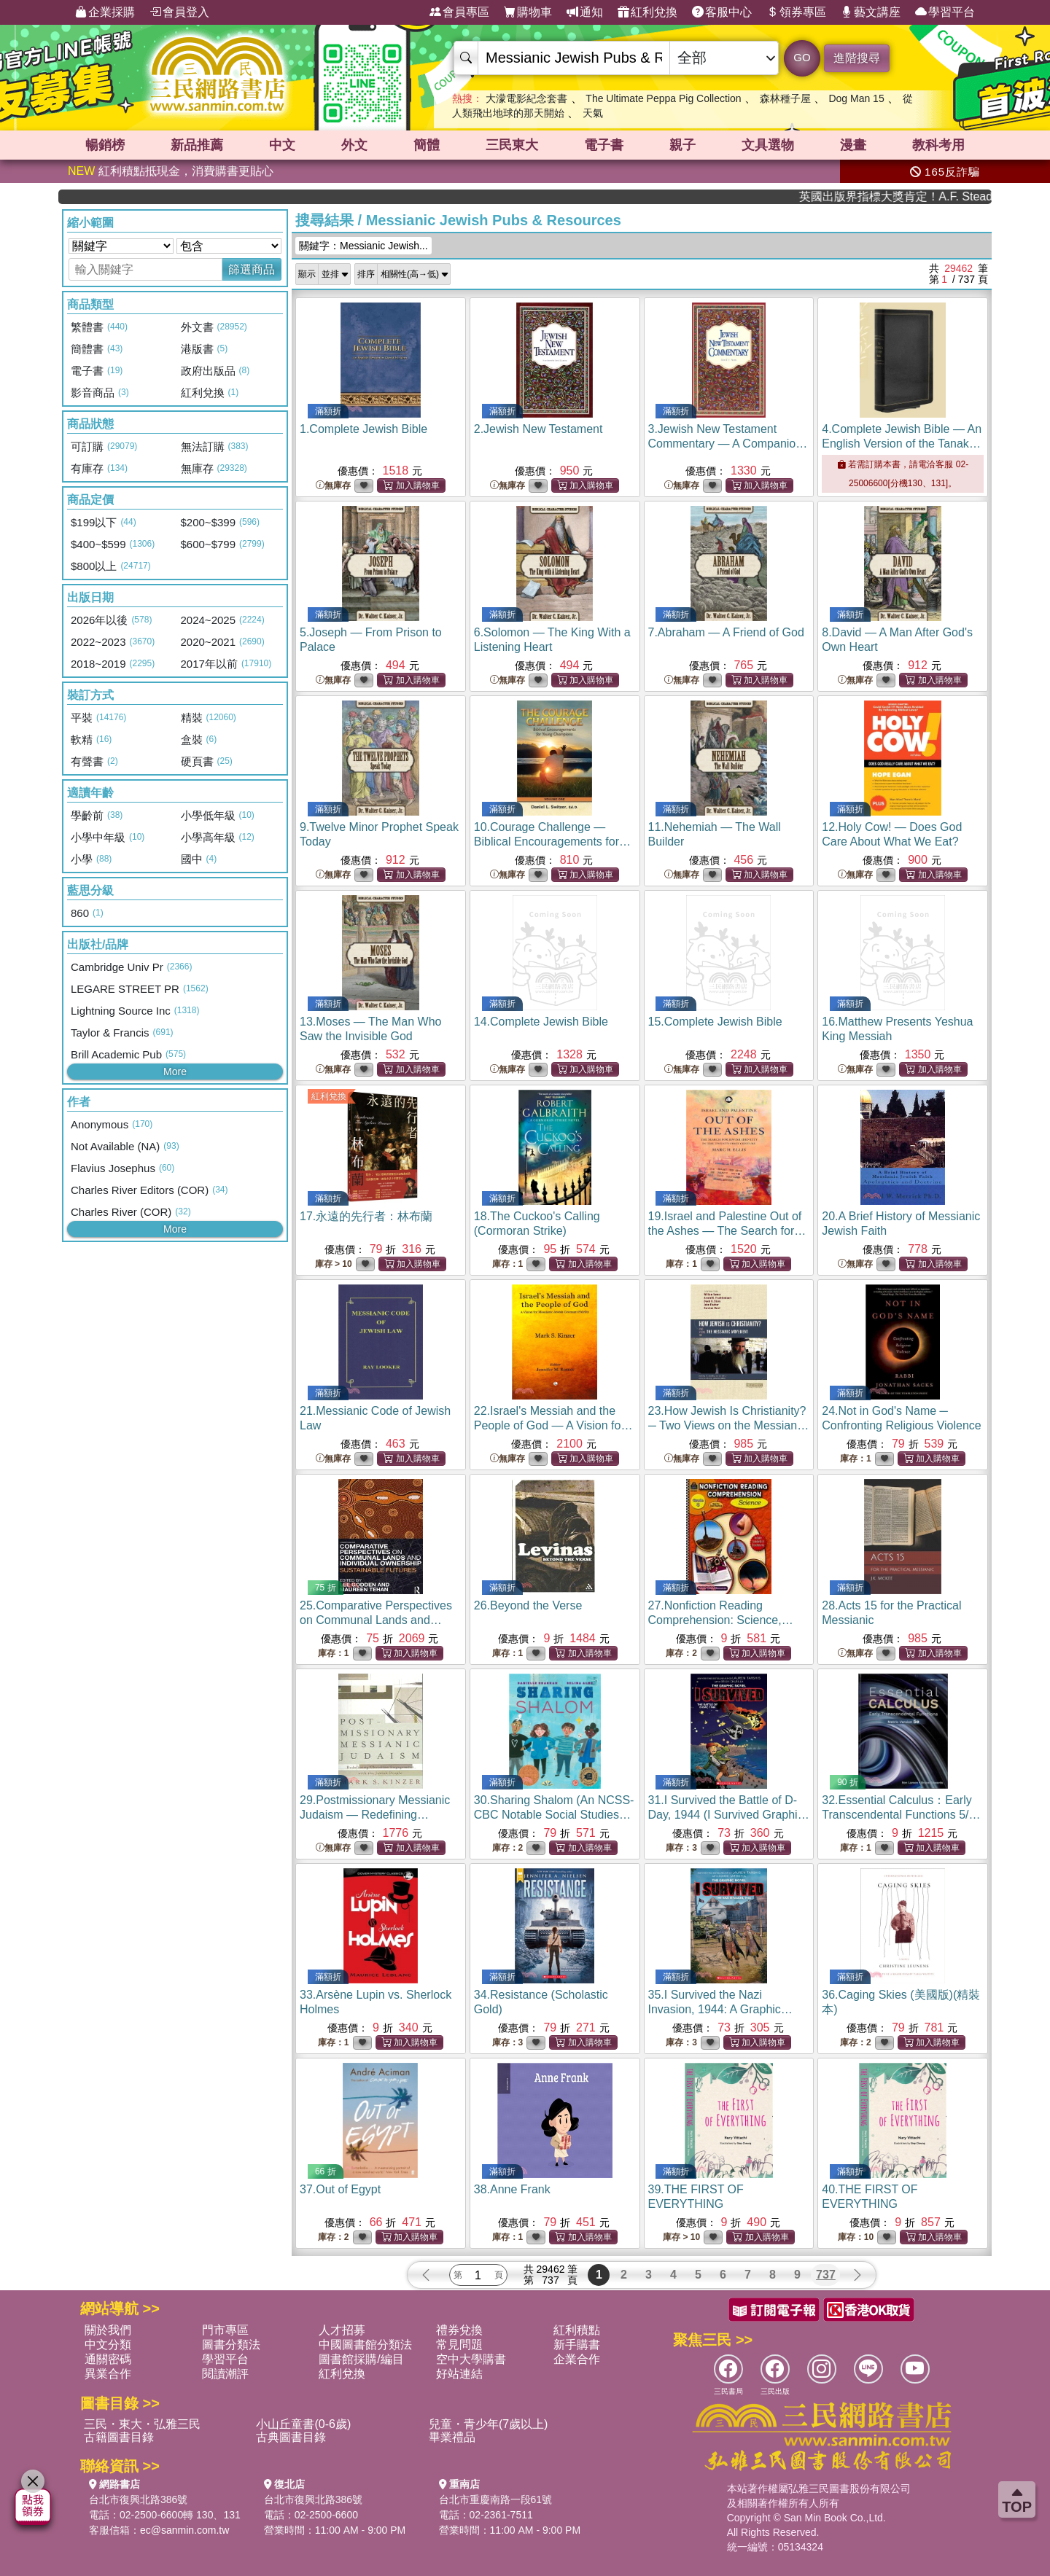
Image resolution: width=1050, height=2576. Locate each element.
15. (715, 1021)
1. (363, 429)
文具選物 (768, 145)
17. (366, 1216)
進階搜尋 (856, 58)
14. (541, 1021)
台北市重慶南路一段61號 (496, 2499)
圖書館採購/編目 (361, 2359)
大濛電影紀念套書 (526, 98)
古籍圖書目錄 (119, 2437)
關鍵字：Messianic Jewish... (363, 245)
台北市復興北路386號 (138, 2499)
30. (554, 1814)
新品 (197, 145)
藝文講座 (871, 12)
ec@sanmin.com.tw (184, 2530)
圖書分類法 (231, 2344)
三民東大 (512, 145)
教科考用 (938, 145)
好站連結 (459, 2374)
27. (720, 1620)
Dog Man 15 (856, 98)
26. (528, 1605)
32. (901, 1814)
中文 (282, 145)
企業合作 (576, 2359)
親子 (682, 145)
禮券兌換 (459, 2330)
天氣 (593, 113)
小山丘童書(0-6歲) (303, 2424)
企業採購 (105, 12)
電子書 (603, 145)
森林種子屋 (785, 98)
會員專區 (459, 12)
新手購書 (576, 2344)
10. (552, 841)
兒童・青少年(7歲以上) (488, 2424)
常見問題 (459, 2344)
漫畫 (853, 145)
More (175, 1071)
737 (826, 2274)
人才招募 (342, 2330)
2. (538, 429)
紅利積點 (576, 2330)
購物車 (528, 12)
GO (801, 57)
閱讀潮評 (225, 2374)
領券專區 (796, 12)
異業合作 (108, 2374)
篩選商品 (251, 269)
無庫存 (333, 486)
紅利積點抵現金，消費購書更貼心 (170, 171)
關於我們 (108, 2330)
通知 (585, 12)
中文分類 (108, 2344)
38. (512, 2189)
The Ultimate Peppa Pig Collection (663, 98)
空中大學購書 (471, 2359)
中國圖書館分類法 (365, 2344)
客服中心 (722, 12)
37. (340, 2189)
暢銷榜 (105, 145)
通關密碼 (108, 2359)
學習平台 (945, 12)
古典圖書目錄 (291, 2437)
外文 (354, 145)
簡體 (426, 145)
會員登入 (179, 12)
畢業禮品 (452, 2437)
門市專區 (225, 2330)
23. (728, 1425)
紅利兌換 (647, 12)
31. (728, 1814)
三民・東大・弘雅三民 (142, 2424)
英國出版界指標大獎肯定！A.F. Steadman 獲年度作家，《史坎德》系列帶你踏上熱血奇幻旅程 (932, 196)
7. (726, 632)
